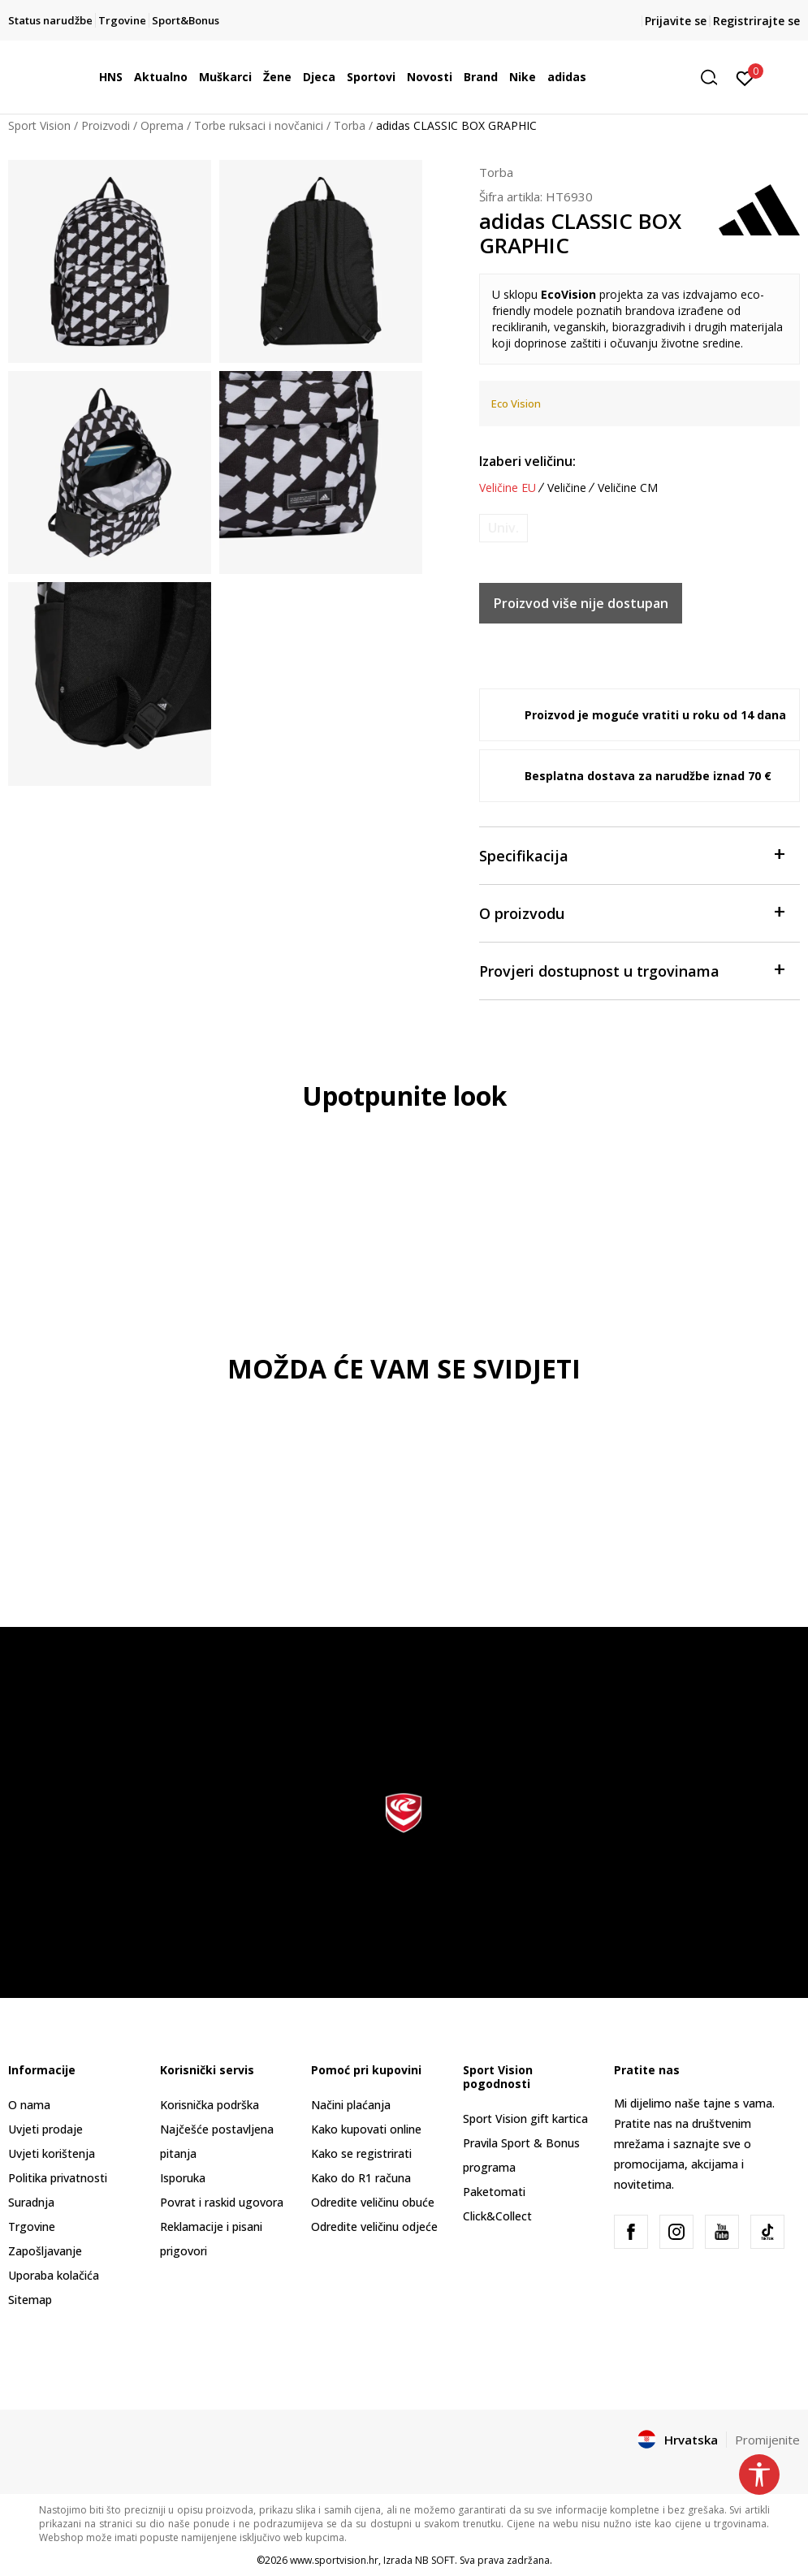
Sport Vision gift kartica (525, 2118)
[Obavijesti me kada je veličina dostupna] (503, 528)
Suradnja (31, 2202)
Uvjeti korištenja (51, 2153)
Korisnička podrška (209, 2104)
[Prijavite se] (745, 77)
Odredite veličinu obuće (372, 2202)
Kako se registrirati (361, 2153)
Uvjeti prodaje (45, 2129)
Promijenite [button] (767, 2439)
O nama (29, 2104)
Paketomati (494, 2191)
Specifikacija (631, 854)
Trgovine (31, 2226)
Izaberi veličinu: (527, 461)
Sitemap (30, 2299)
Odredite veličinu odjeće (374, 2226)
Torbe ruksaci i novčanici (258, 125)
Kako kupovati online (366, 2129)
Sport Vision (39, 125)
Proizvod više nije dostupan (581, 603)
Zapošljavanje (45, 2251)
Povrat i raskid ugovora (221, 2202)
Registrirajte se (756, 20)
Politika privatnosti (57, 2178)
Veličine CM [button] (628, 487)
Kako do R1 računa (361, 2178)
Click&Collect (497, 2216)
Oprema (162, 125)
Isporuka (182, 2178)
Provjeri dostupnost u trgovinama (631, 970)
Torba (349, 125)
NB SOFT (435, 2560)
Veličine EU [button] (507, 487)
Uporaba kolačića (53, 2275)
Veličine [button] (566, 487)
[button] (714, 77)
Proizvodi (105, 125)
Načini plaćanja (351, 2104)
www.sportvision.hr (334, 2560)
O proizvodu (631, 912)
